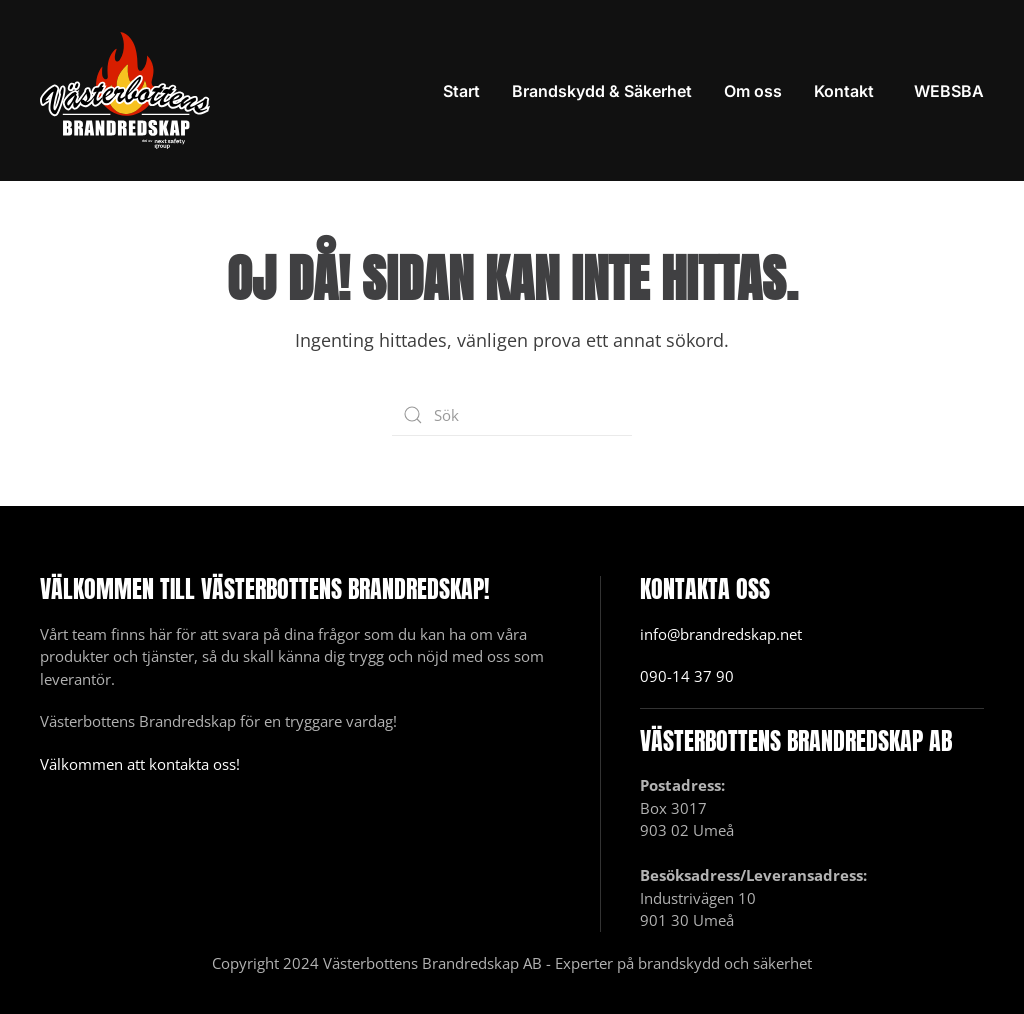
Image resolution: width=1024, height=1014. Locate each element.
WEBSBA (949, 91)
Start (461, 91)
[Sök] (512, 415)
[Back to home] (125, 90)
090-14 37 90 (687, 676)
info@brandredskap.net (721, 634)
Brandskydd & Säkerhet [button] (602, 91)
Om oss (753, 91)
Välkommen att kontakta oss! (140, 764)
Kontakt (844, 91)
